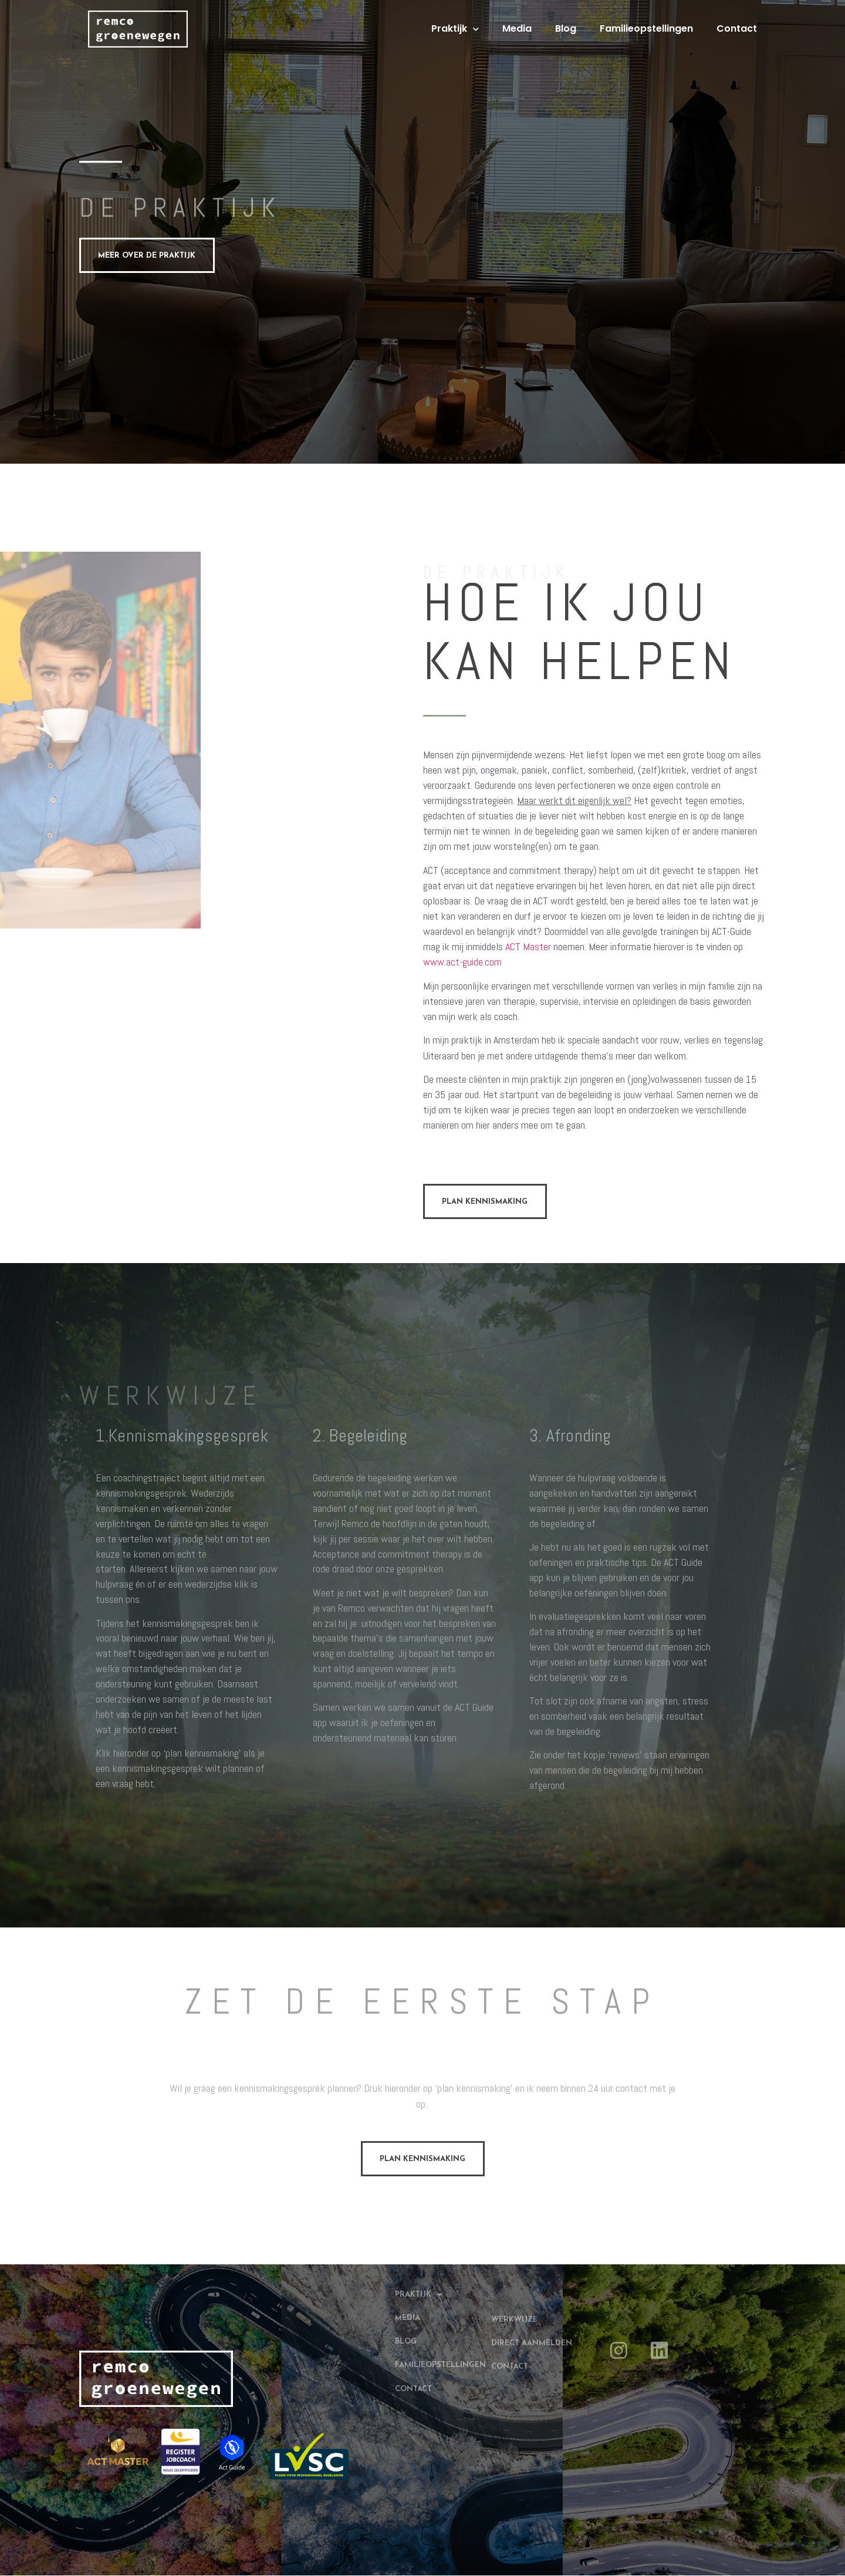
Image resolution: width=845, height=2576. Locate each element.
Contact (736, 28)
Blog (565, 28)
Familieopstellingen (646, 28)
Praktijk (455, 29)
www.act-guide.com (462, 962)
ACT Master (528, 947)
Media (517, 28)
